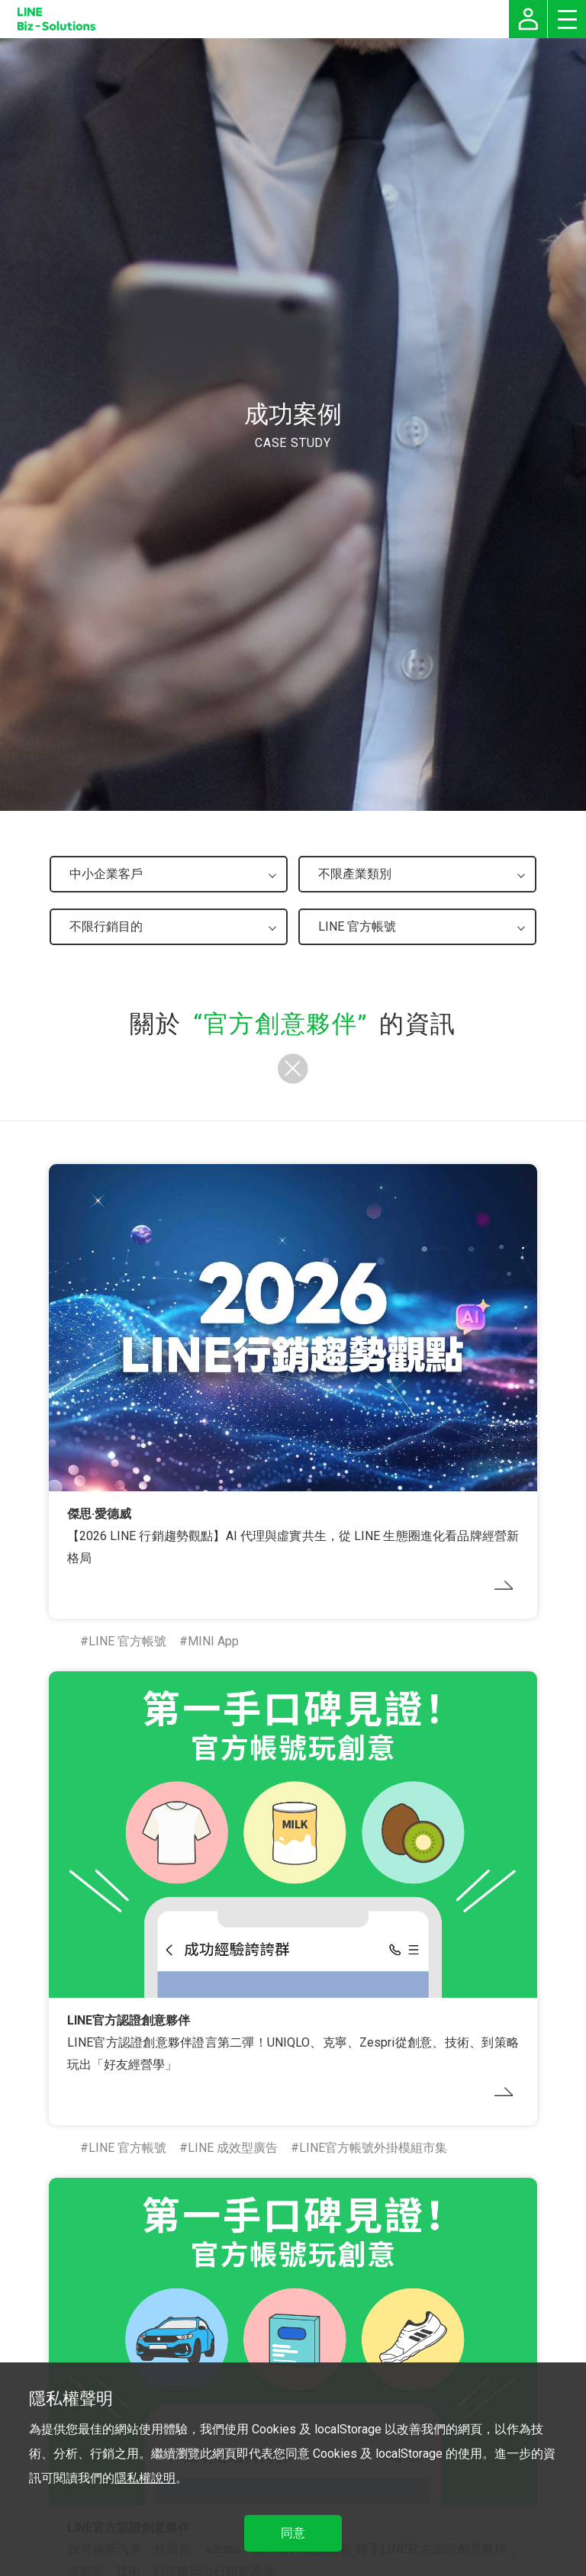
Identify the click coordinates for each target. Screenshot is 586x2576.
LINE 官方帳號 (127, 1641)
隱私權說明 (144, 2478)
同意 (293, 2533)
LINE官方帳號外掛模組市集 (373, 2147)
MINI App (213, 1641)
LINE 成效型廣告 (233, 2147)
